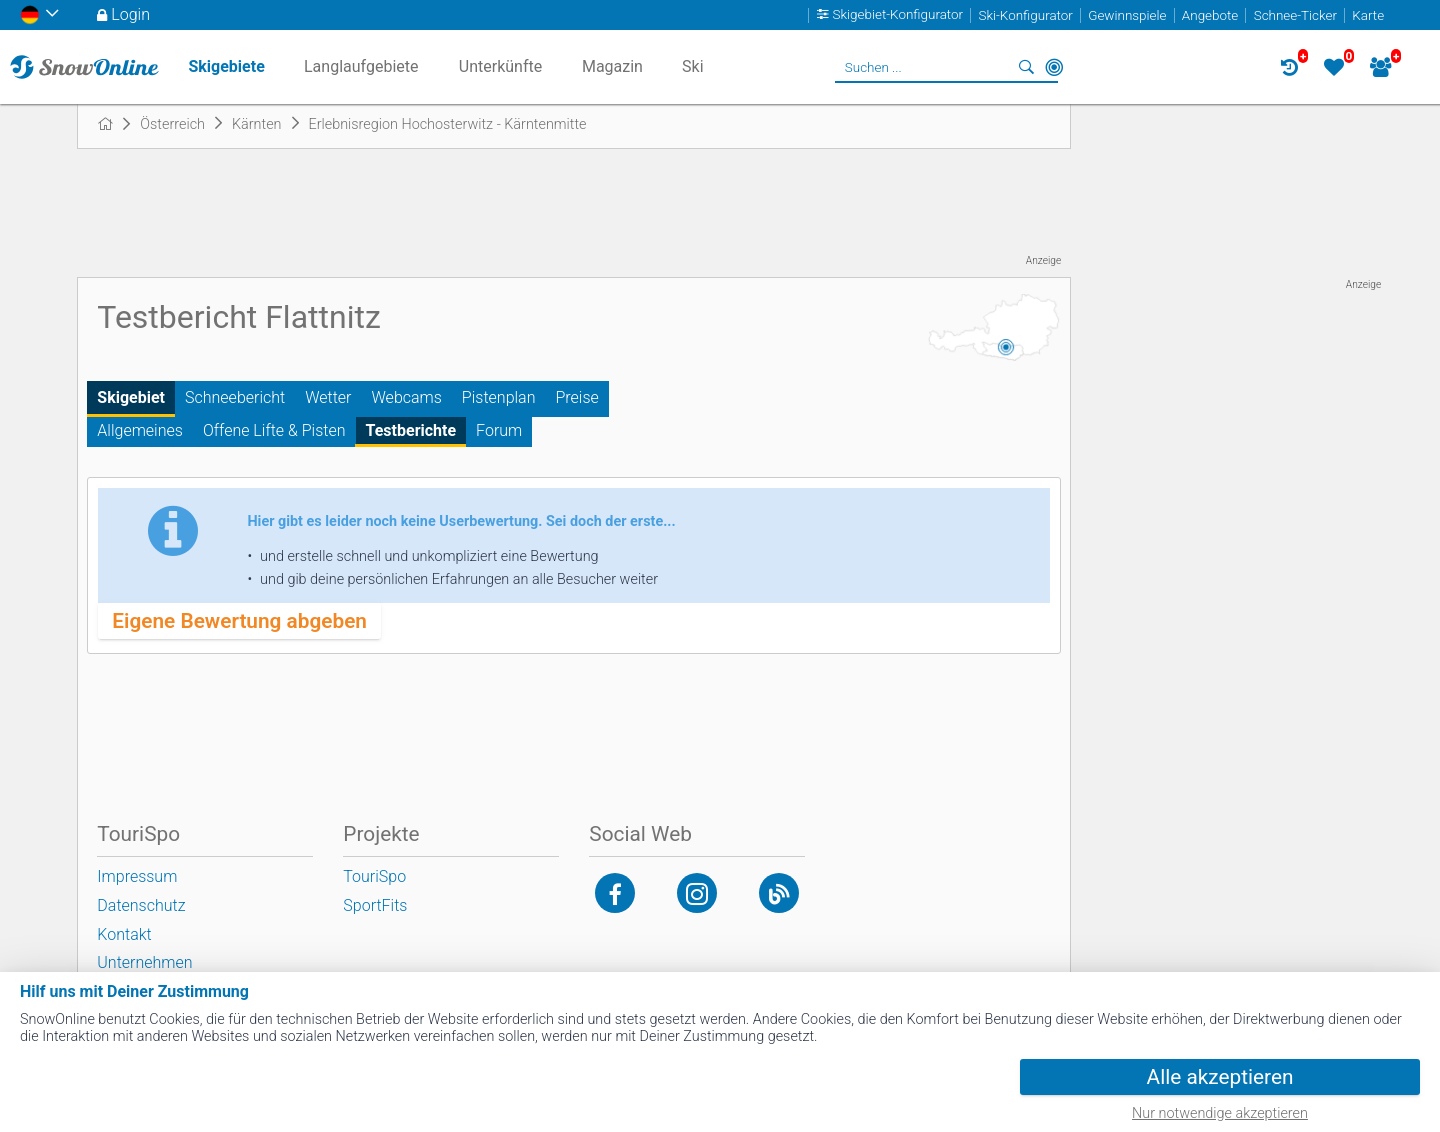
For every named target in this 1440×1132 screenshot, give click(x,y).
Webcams (407, 397)
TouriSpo (374, 876)
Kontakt (124, 934)
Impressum (137, 876)
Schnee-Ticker (1295, 15)
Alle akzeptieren (1220, 1077)
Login (130, 14)
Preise (576, 397)
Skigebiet (131, 397)
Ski (693, 66)
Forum (499, 430)
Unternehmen (144, 962)
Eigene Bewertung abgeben (239, 621)
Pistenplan (499, 397)
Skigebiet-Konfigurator (898, 15)
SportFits (375, 905)
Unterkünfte (500, 66)
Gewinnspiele (1127, 15)
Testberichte (411, 430)
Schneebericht (235, 397)
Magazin (612, 66)
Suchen (1026, 67)
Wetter (328, 397)
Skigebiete (226, 66)
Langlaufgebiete (361, 66)
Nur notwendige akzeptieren (1220, 1113)
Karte (1368, 15)
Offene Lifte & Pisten (274, 430)
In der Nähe (1054, 67)
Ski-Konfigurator (1025, 15)
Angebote (1210, 15)
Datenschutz (141, 905)
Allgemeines (140, 430)
